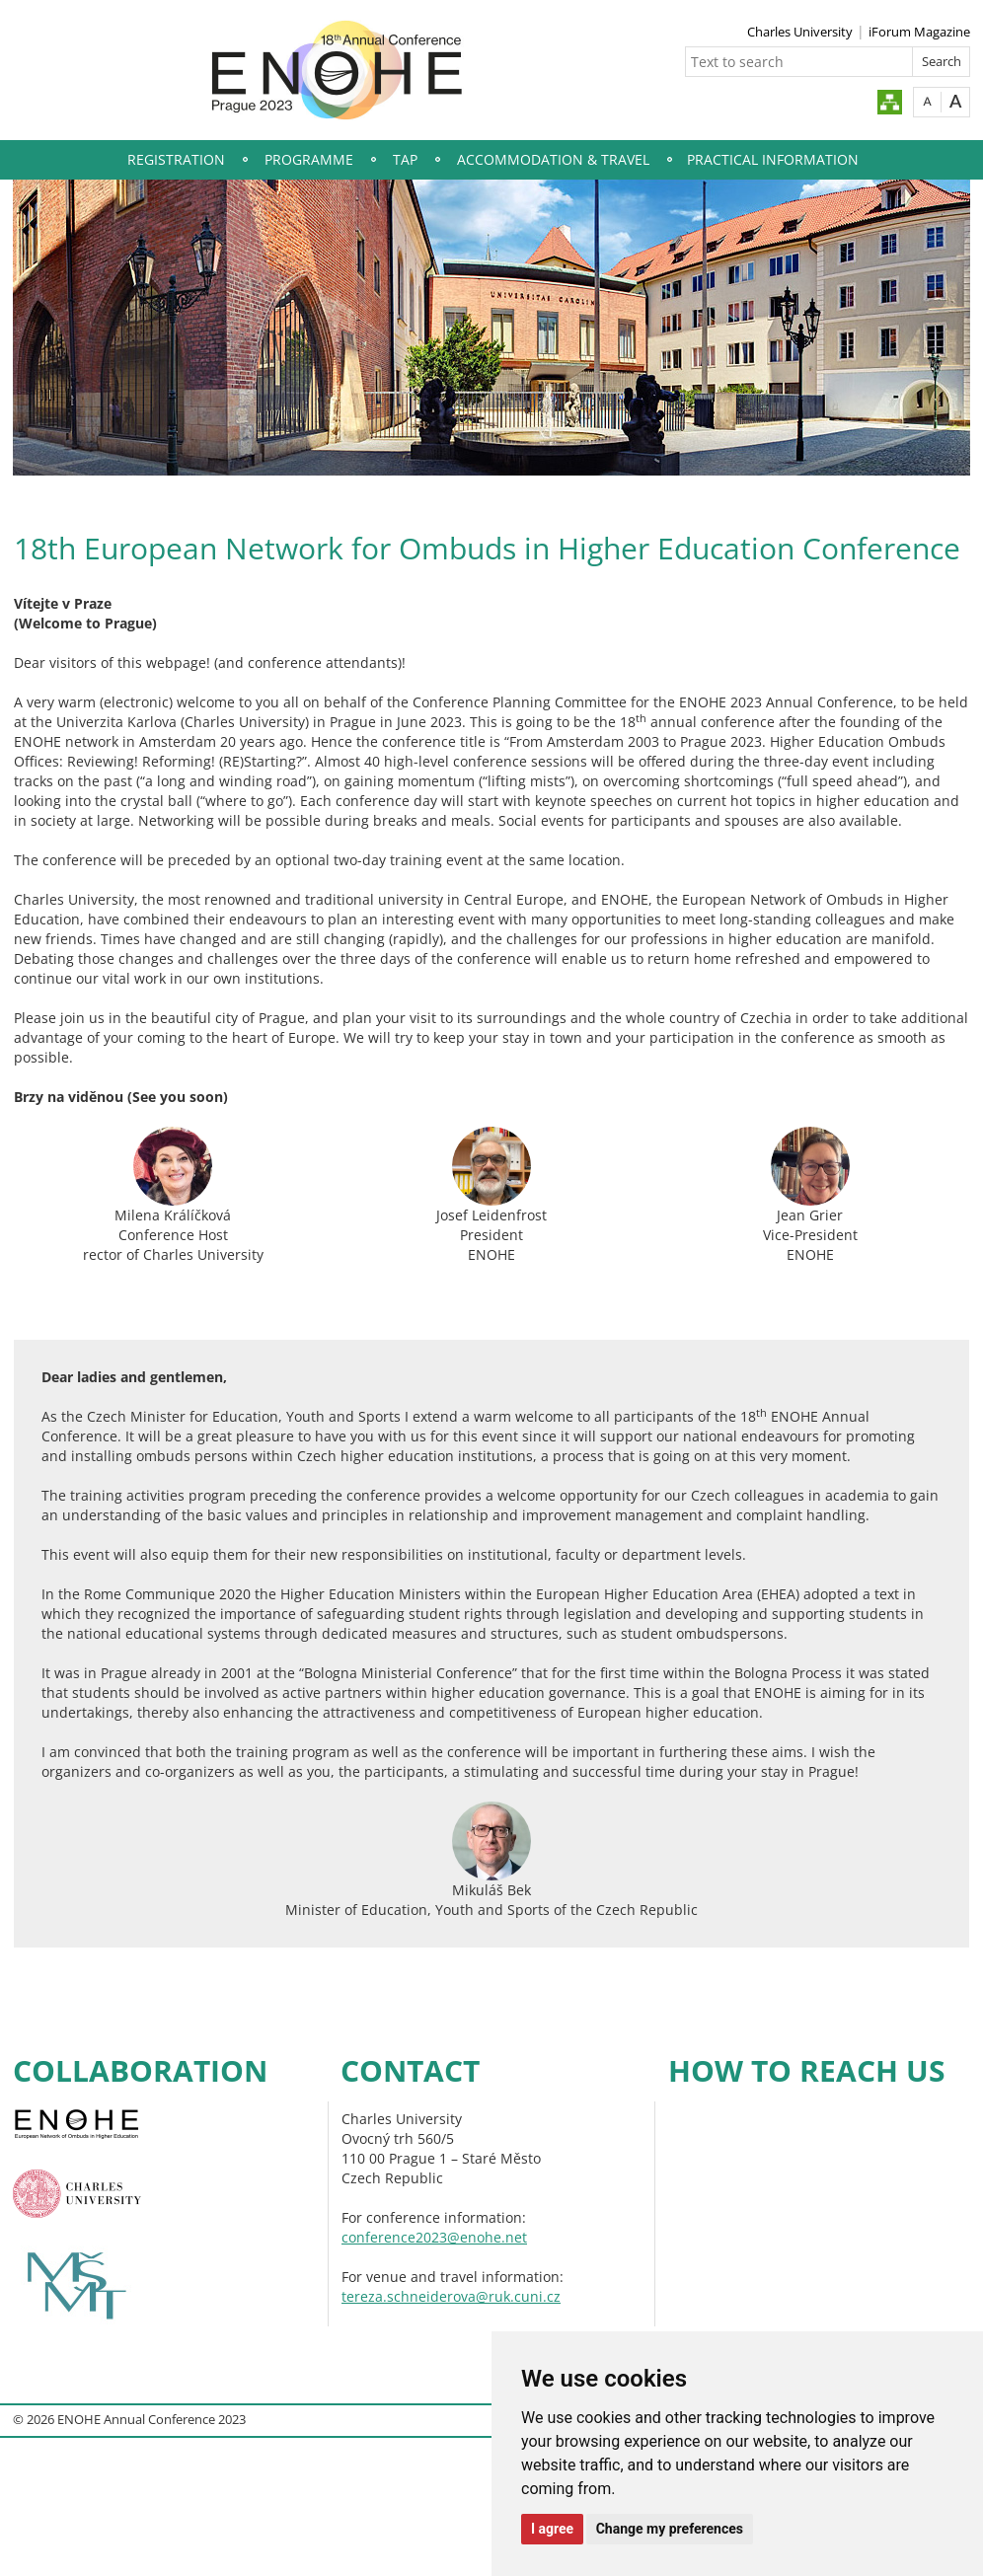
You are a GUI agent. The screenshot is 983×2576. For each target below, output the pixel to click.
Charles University (800, 31)
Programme (309, 159)
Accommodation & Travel (553, 159)
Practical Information (773, 159)
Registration (176, 159)
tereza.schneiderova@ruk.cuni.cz (451, 2296)
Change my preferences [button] (669, 2529)
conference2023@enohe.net (434, 2237)
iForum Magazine (919, 31)
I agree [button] (552, 2529)
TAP (405, 159)
